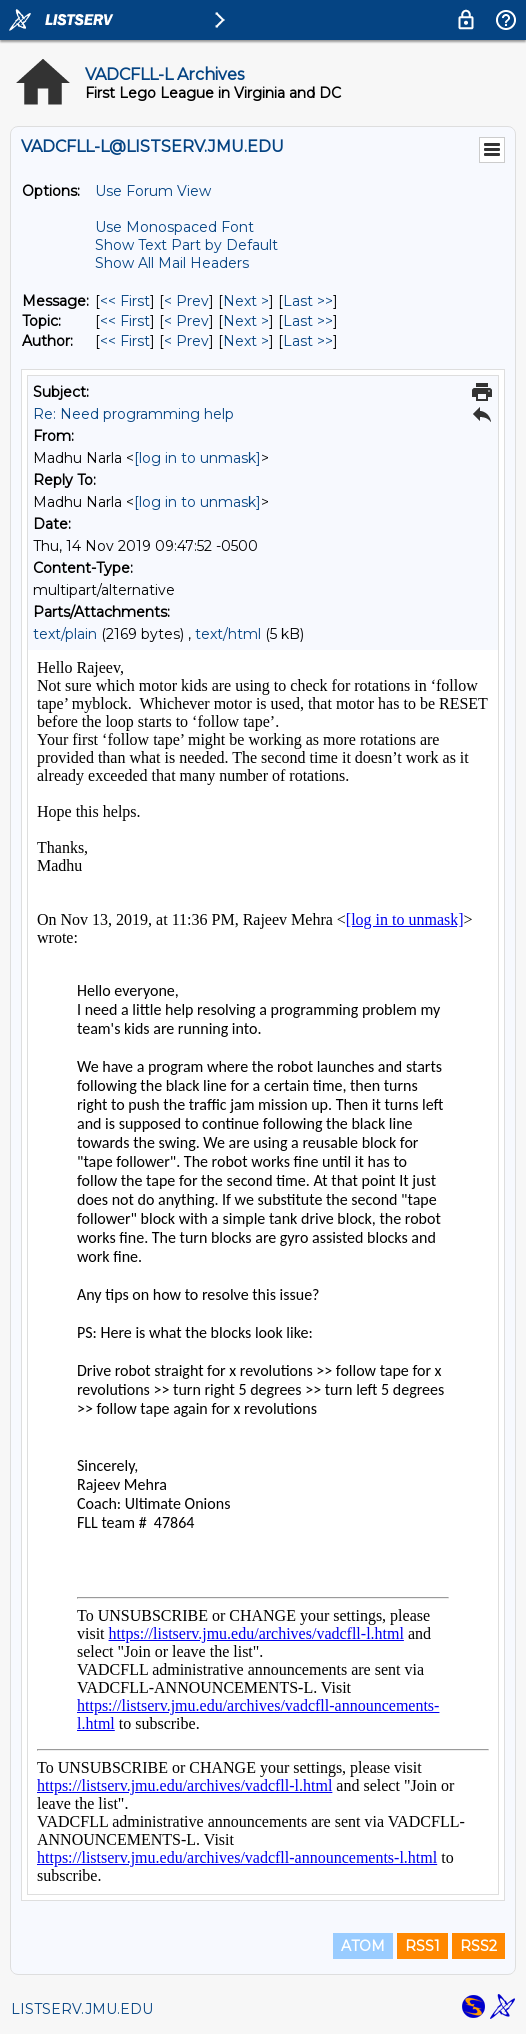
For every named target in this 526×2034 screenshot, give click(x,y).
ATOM (363, 1946)
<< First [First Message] (125, 301)
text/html (228, 634)
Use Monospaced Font (174, 227)
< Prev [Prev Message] (186, 301)
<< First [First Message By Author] (125, 341)
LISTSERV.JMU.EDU (82, 2009)
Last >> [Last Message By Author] (308, 341)
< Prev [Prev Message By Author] (186, 341)
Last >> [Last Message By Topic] (308, 321)
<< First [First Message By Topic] (125, 321)
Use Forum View (153, 191)
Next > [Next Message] (246, 301)
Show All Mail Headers (172, 263)
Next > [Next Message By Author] (246, 341)
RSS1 (422, 1946)
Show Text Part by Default (186, 245)
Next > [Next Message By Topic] (246, 321)
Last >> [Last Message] (308, 301)
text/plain (65, 634)
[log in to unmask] (197, 458)
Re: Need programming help (133, 414)
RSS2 (478, 1946)
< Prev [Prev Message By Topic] (186, 321)
